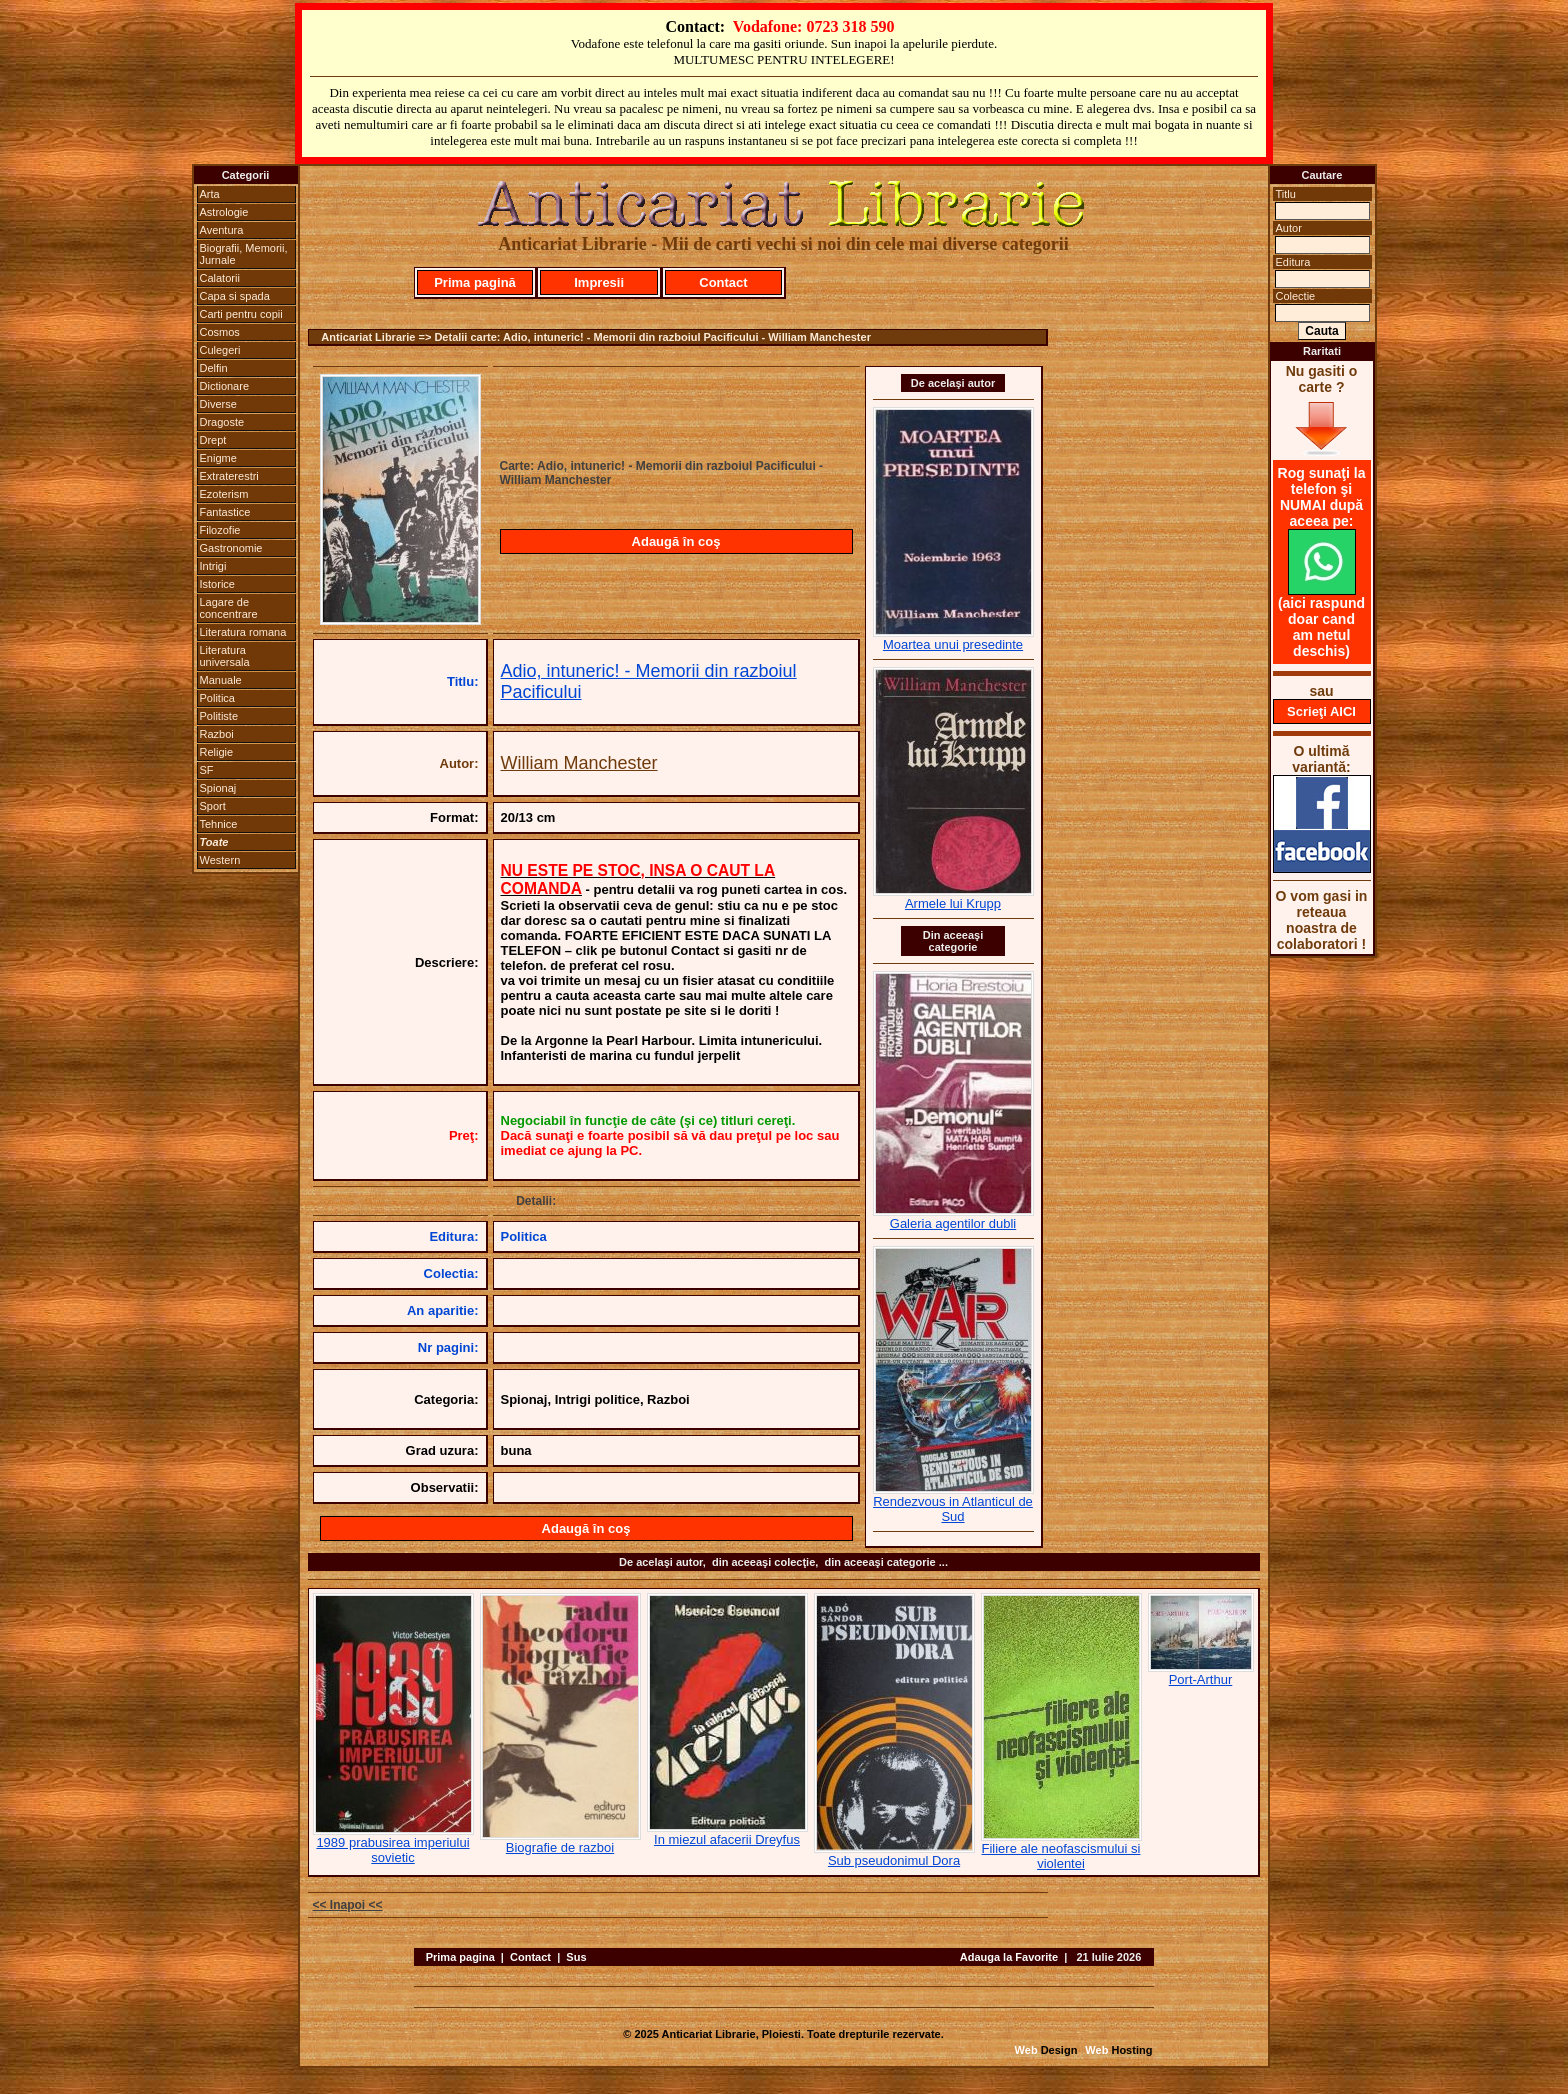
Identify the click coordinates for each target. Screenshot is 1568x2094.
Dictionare (225, 386)
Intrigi (213, 566)
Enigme (218, 458)
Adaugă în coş (676, 541)
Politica (217, 698)
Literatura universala (225, 656)
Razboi (217, 734)
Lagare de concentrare (229, 608)
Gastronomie (231, 548)
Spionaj (218, 788)
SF (207, 770)
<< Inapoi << (348, 1905)
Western (220, 860)
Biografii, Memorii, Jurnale (244, 254)
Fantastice (225, 512)
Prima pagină (475, 282)
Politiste (219, 716)
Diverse (218, 404)
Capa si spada (235, 296)
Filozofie (220, 530)
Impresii (599, 282)
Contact (723, 282)
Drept (213, 440)
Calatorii (220, 278)
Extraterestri (229, 476)
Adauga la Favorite (1009, 1957)
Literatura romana (243, 632)
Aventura (222, 230)
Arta (210, 194)
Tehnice (219, 824)
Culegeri (220, 350)
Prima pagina (460, 1957)
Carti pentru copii (241, 314)
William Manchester (579, 763)
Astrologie (224, 212)
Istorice (217, 584)
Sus (576, 1957)
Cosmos (220, 332)
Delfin (214, 368)
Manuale (221, 680)
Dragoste (222, 422)
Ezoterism (224, 494)
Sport (213, 806)
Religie (217, 752)
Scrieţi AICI (1321, 711)
